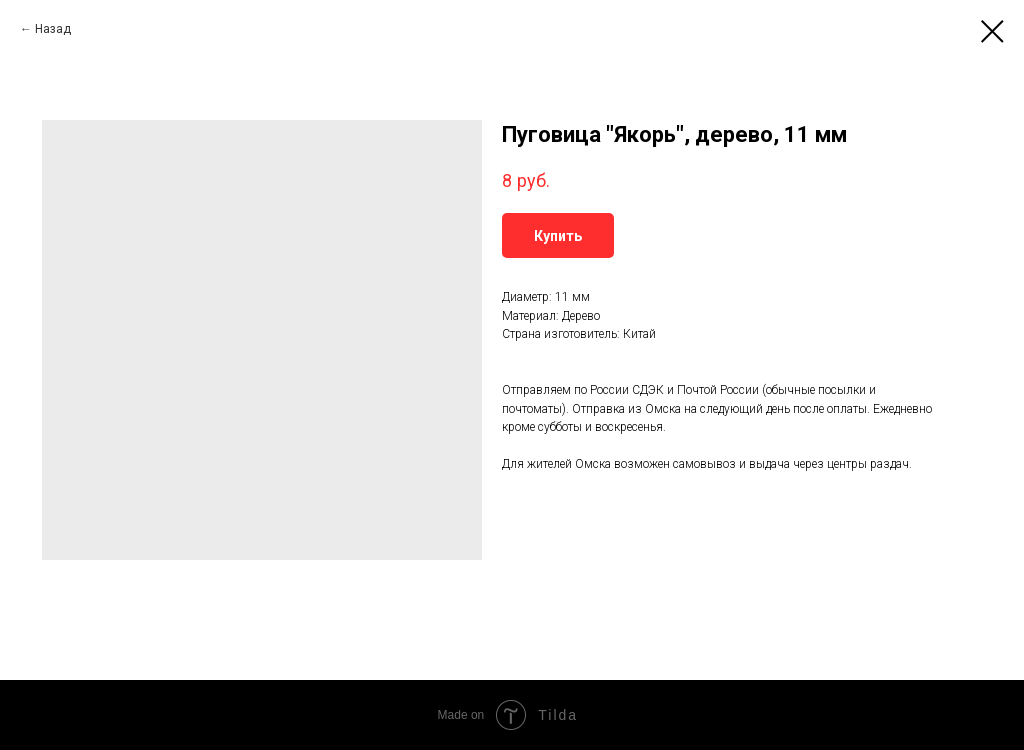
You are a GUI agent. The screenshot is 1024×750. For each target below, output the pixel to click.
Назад (53, 29)
